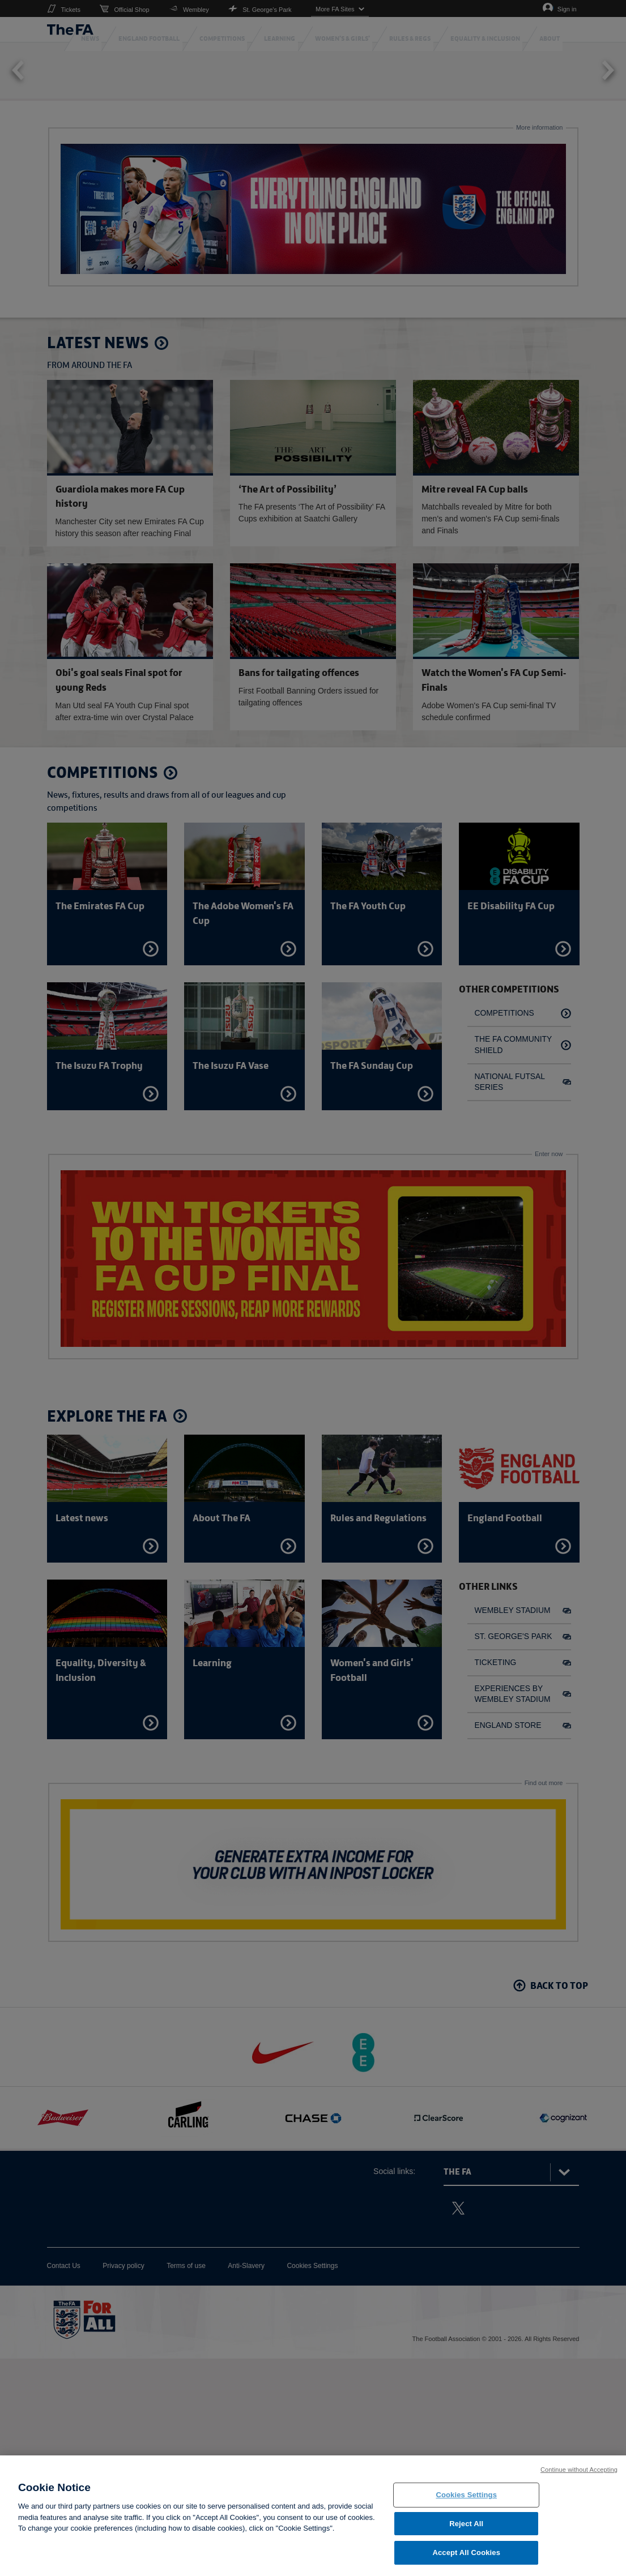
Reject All (466, 2524)
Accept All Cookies (466, 2553)
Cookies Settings (466, 2495)
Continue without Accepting (579, 2470)
